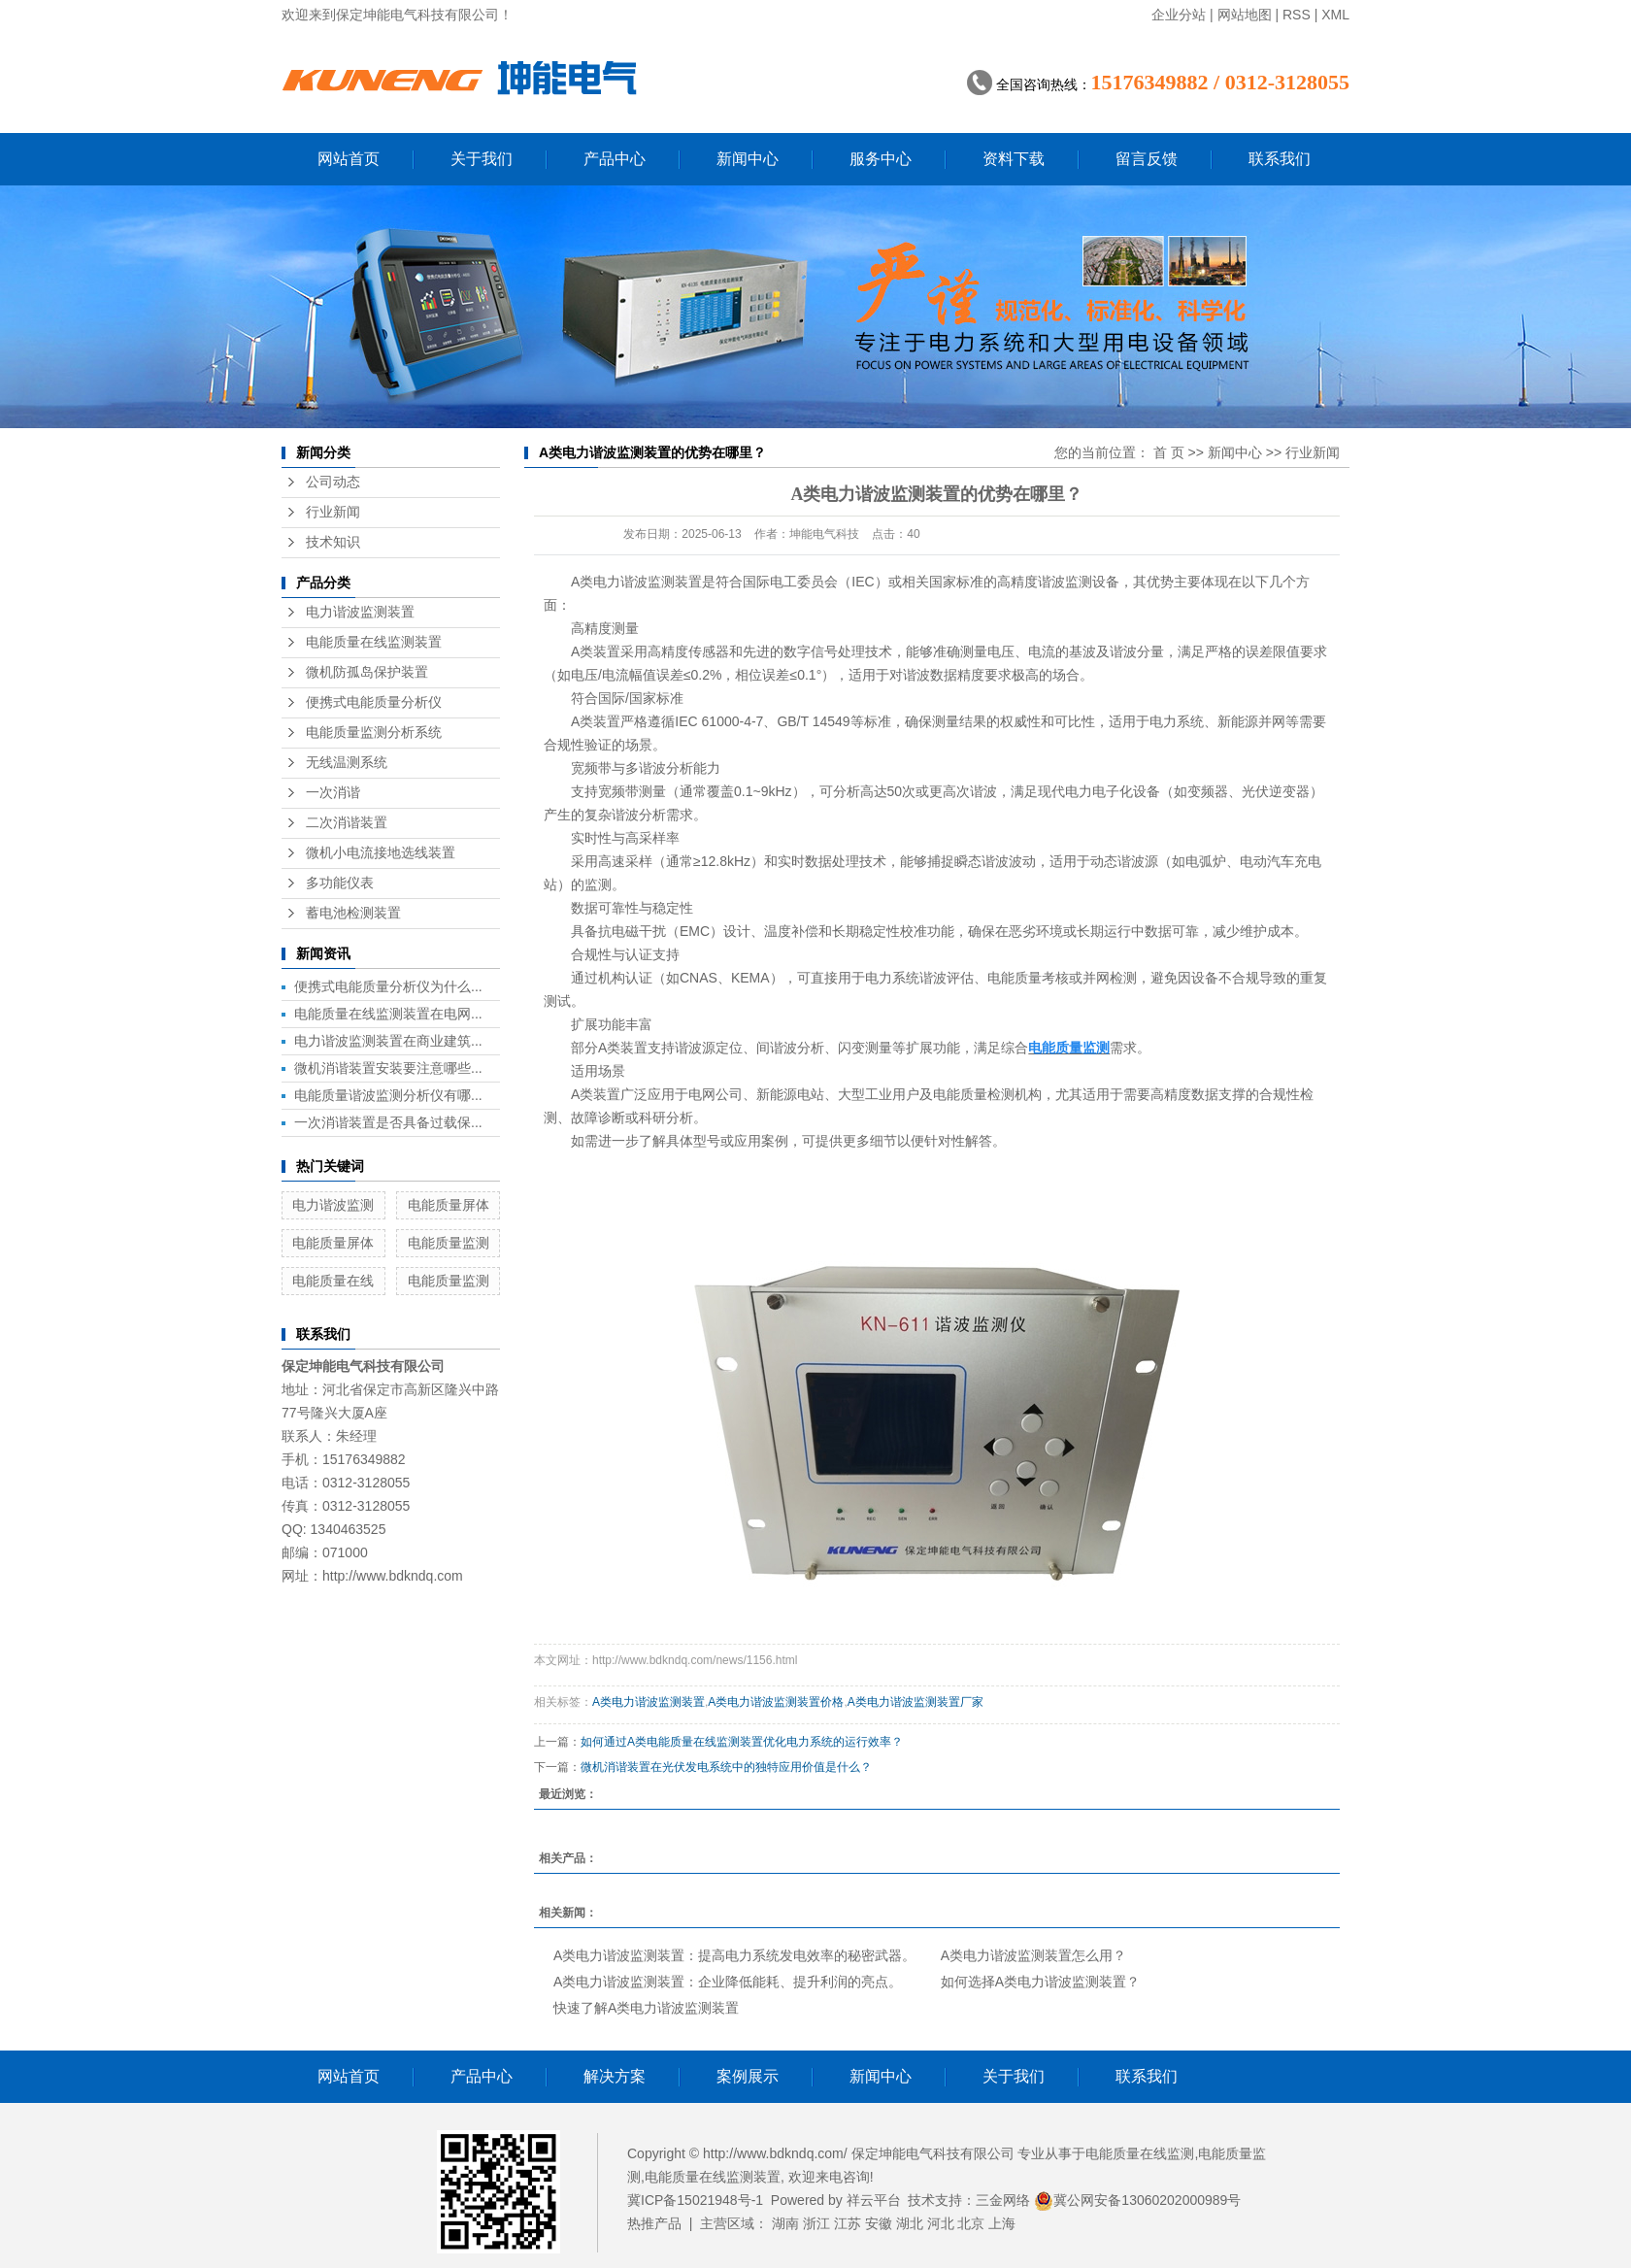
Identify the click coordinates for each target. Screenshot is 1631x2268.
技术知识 (333, 542)
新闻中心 (747, 158)
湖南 (785, 2223)
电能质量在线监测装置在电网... (388, 1013)
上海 (1001, 2223)
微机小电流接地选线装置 (380, 853)
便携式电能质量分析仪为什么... (388, 986)
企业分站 (1178, 14)
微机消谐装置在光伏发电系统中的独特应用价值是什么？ (726, 1767)
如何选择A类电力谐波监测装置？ (1040, 1981)
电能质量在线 (333, 1280)
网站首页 (348, 158)
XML (1335, 14)
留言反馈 (1146, 158)
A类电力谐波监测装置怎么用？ (1033, 1955)
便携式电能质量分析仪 (374, 702)
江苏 (847, 2223)
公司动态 (333, 482)
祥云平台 (874, 2200)
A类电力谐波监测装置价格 (776, 1702)
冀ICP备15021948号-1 (695, 2200)
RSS (1296, 14)
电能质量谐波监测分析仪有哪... (388, 1095)
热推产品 (654, 2223)
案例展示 (747, 2076)
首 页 (1168, 452)
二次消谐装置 (346, 823)
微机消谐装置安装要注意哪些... (388, 1068)
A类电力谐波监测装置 (636, 581)
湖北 (909, 2223)
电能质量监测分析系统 (374, 732)
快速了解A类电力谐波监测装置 (646, 2008)
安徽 (878, 2223)
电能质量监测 (448, 1243)
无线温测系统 (346, 762)
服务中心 (880, 158)
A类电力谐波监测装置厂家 (915, 1702)
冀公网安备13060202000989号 (1137, 2200)
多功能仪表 (340, 883)
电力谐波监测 (333, 1205)
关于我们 (481, 158)
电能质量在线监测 (1139, 2153)
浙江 (816, 2223)
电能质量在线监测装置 (374, 642)
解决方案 (614, 2076)
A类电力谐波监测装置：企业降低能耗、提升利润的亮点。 (727, 1981)
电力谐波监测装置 (360, 612)
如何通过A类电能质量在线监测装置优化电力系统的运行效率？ (742, 1742)
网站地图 (1244, 14)
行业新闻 (333, 512)
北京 (970, 2223)
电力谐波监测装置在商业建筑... (388, 1041)
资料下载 (1013, 158)
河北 (940, 2223)
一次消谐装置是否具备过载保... (388, 1122)
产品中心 (614, 158)
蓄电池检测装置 (353, 913)
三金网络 (1003, 2200)
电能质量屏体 (448, 1205)
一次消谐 (333, 792)
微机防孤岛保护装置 (367, 672)
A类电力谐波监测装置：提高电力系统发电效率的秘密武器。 (734, 1955)
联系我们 (1279, 158)
